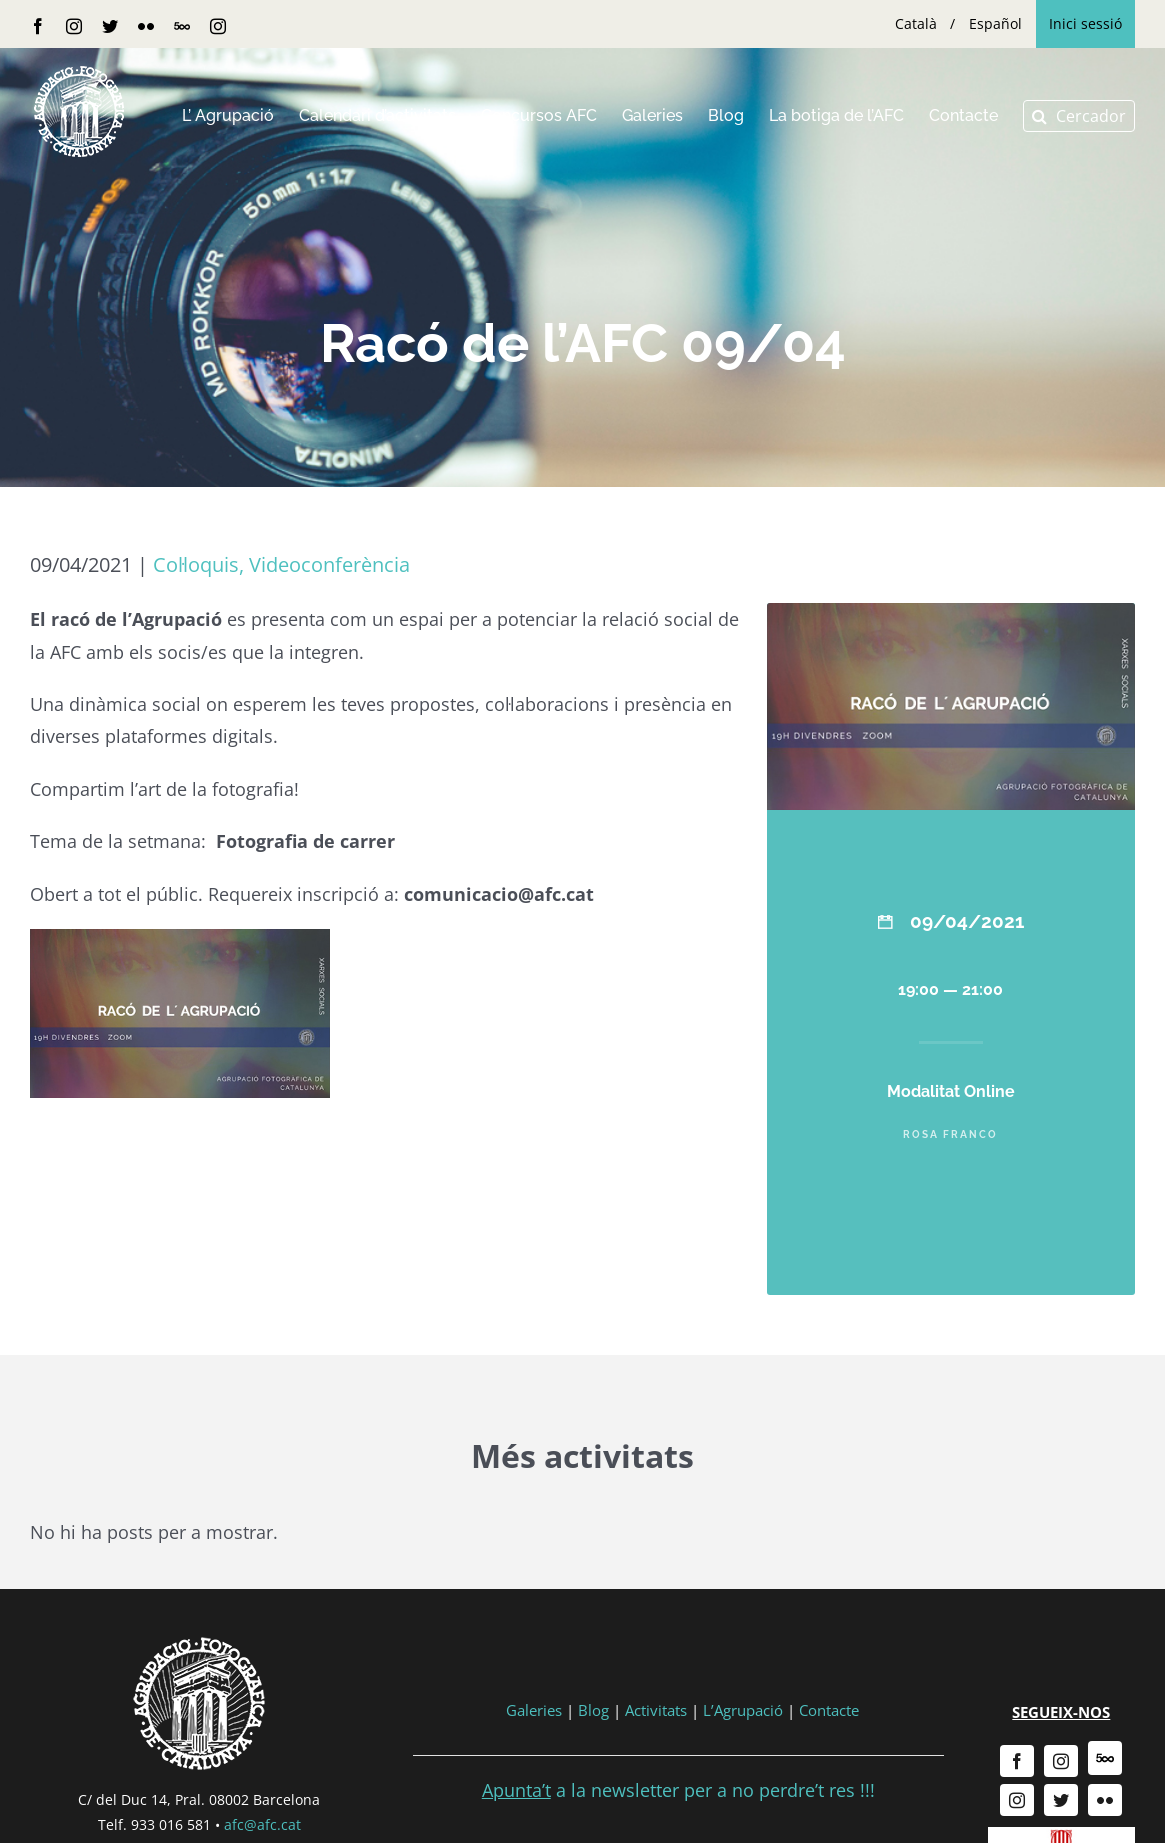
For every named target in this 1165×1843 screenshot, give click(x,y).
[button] (1079, 116)
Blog (593, 1710)
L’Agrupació (743, 1710)
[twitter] (1061, 1800)
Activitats (656, 1710)
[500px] (1105, 1758)
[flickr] (1105, 1800)
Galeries (534, 1710)
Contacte (829, 1710)
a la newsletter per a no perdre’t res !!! (678, 1790)
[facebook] (1017, 1761)
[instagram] (1061, 1761)
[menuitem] (916, 24)
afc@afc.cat (262, 1824)
